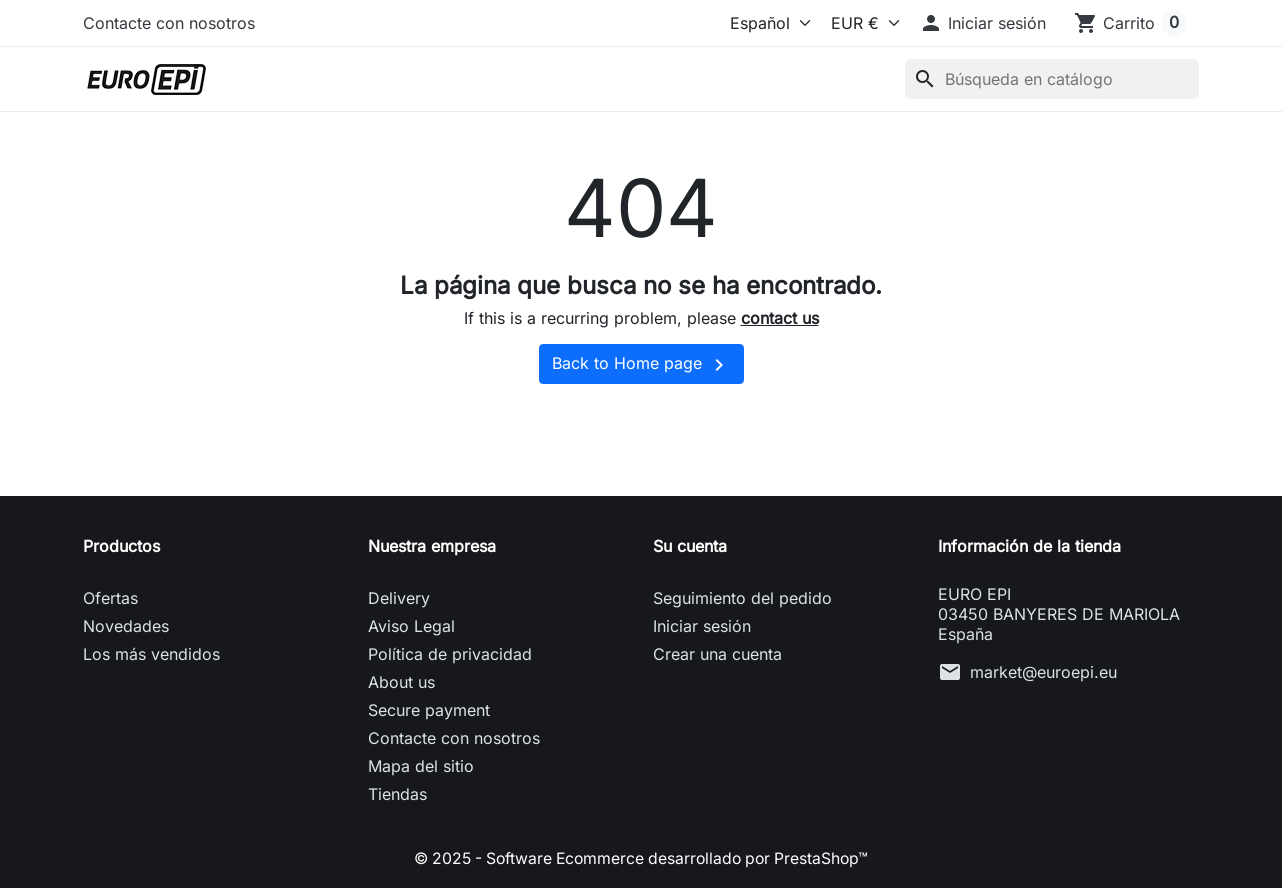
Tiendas (397, 794)
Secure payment (429, 710)
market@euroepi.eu (1043, 672)
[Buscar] (1052, 79)
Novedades (126, 626)
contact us (780, 318)
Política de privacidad (450, 654)
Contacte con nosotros (169, 23)
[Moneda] (860, 23)
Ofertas (110, 598)
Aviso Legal (411, 626)
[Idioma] (755, 23)
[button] (982, 23)
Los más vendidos (151, 654)
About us (401, 682)
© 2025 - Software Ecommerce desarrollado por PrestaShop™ (641, 858)
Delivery (399, 598)
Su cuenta (690, 546)
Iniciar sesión (702, 626)
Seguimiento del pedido (742, 598)
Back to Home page (641, 365)
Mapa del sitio (421, 766)
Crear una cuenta (717, 654)
